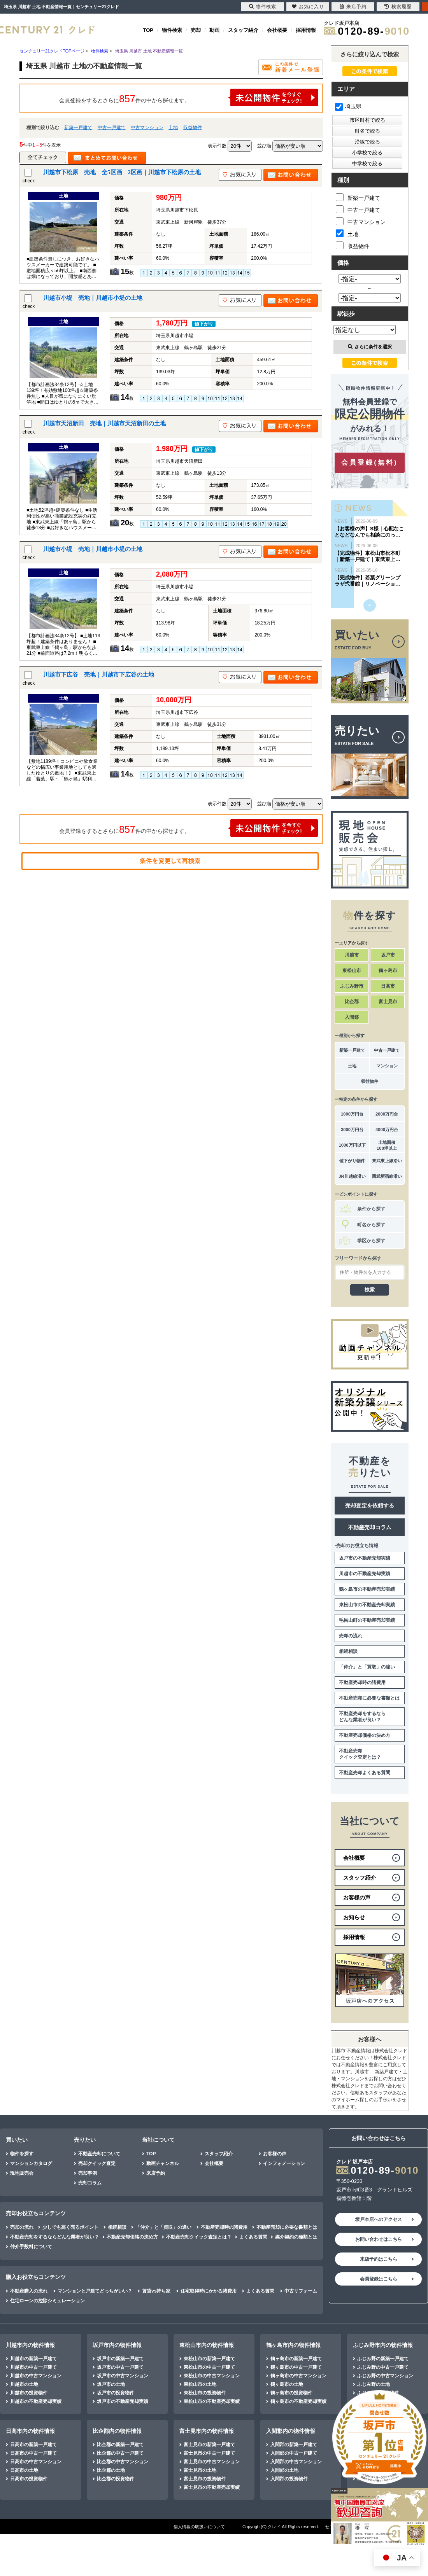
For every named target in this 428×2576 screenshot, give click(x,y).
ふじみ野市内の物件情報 (383, 2345)
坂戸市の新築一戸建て (120, 2358)
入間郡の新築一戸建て (293, 2444)
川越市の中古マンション (35, 2375)
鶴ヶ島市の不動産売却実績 (367, 1589)
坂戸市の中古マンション (122, 2375)
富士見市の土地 (200, 2470)
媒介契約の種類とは (296, 2237)
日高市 (388, 986)
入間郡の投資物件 (289, 2479)
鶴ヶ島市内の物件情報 (293, 2345)
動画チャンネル (162, 2163)
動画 (214, 30)
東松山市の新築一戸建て (209, 2358)
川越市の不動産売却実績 (364, 1573)
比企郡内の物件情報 (117, 2431)
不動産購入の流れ (28, 2291)
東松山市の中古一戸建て (209, 2367)
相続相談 (348, 1651)
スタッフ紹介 (243, 30)
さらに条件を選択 (370, 347)
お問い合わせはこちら (378, 2239)
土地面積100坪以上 (387, 1145)
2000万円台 (386, 1114)
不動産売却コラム (369, 1527)
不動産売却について (99, 2153)
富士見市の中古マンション (212, 2461)
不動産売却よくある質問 (364, 1772)
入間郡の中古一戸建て (293, 2453)
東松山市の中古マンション (212, 2375)
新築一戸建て (78, 127)
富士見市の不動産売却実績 (212, 2487)
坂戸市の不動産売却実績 (364, 1558)
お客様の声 (274, 2153)
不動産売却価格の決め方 (364, 1735)
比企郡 (352, 1001)
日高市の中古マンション (35, 2461)
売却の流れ (350, 1636)
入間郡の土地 (284, 2470)
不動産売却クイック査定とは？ (360, 1754)
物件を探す (21, 2153)
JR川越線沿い (352, 1176)
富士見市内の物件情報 (206, 2431)
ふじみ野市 (351, 986)
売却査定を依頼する (369, 1505)
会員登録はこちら (378, 2279)
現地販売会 (21, 2173)
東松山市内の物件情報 (206, 2345)
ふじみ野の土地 (373, 2384)
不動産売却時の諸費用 (362, 1682)
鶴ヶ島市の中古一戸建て (296, 2367)
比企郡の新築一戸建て (120, 2444)
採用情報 (306, 30)
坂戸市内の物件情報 (117, 2345)
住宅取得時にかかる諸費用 (209, 2291)
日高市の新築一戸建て (33, 2444)
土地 (173, 127)
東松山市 (351, 970)
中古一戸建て (112, 127)
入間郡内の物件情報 (290, 2431)
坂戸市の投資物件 (115, 2393)
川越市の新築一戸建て (33, 2358)
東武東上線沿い (387, 1160)
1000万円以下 (352, 1145)
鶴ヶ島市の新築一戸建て (296, 2358)
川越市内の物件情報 (30, 2345)
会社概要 (277, 30)
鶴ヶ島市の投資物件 (291, 2393)
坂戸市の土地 (111, 2384)
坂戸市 (388, 955)
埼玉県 (348, 106)
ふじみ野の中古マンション (385, 2375)
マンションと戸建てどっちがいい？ (95, 2291)
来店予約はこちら (378, 2259)
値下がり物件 (352, 1160)
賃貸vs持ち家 (156, 2291)
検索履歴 (398, 6)
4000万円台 (386, 1129)
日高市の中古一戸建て (33, 2453)
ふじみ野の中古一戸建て (383, 2367)
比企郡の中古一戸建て (120, 2453)
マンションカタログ (31, 2163)
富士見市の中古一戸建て (209, 2453)
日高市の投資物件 (28, 2479)
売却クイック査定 (97, 2163)
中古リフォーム (300, 2291)
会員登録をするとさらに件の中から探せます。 (188, 97)
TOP (148, 30)
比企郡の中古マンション (122, 2461)
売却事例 (87, 2173)
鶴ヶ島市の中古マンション (298, 2375)
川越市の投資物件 (28, 2393)
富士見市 (388, 1001)
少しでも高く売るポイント (70, 2227)
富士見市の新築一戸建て (209, 2444)
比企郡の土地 (111, 2470)
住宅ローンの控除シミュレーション (47, 2300)
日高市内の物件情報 (30, 2431)
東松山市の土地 (200, 2384)
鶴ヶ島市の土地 (286, 2384)
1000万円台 (352, 1114)
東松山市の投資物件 (205, 2393)
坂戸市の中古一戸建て (120, 2367)
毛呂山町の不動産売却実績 (367, 1620)
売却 (196, 30)
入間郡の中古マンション (296, 2461)
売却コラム (90, 2183)
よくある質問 (253, 2237)
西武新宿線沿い (387, 1176)
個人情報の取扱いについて (199, 2526)
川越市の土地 (24, 2384)
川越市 (352, 955)
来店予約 (155, 2173)
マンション (387, 1065)
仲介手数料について (31, 2246)
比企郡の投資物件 (115, 2479)
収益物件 (192, 127)
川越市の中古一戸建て (33, 2367)
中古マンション (147, 127)
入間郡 (352, 1017)
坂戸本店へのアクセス (378, 2219)
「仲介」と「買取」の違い (367, 1667)
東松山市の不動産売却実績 (367, 1604)
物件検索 (172, 30)
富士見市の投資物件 (205, 2479)
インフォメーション (284, 2163)
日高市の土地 (24, 2470)
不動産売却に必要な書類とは (369, 1698)
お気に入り (308, 6)
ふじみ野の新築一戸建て (383, 2358)
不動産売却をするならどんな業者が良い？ (362, 1717)
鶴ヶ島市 (388, 970)
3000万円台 (352, 1129)
